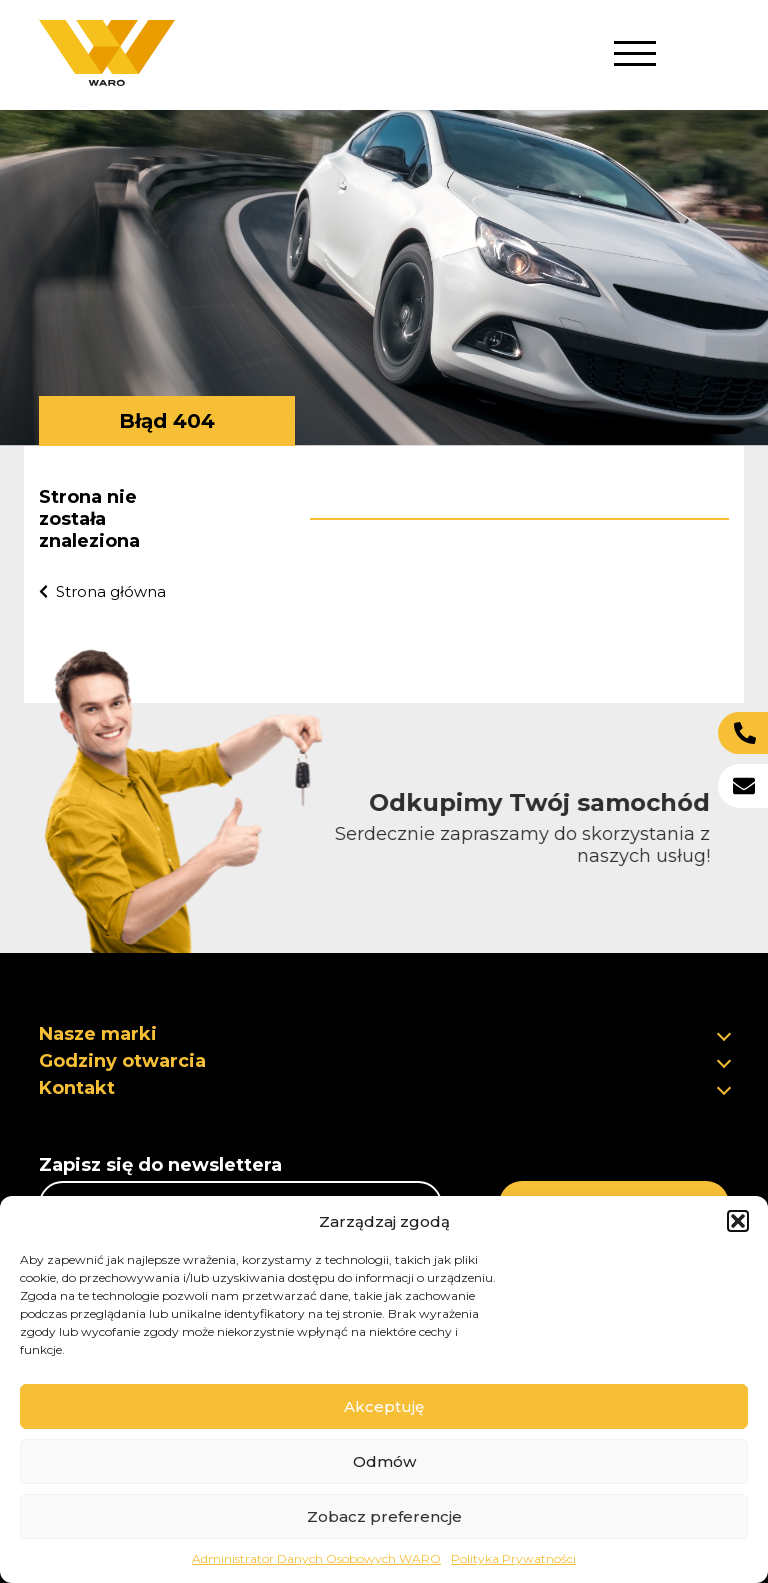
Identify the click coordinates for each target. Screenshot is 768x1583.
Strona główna (100, 591)
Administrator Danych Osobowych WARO (316, 1558)
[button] (738, 1221)
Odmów (384, 1461)
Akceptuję (384, 1406)
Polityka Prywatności (513, 1558)
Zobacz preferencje (384, 1516)
